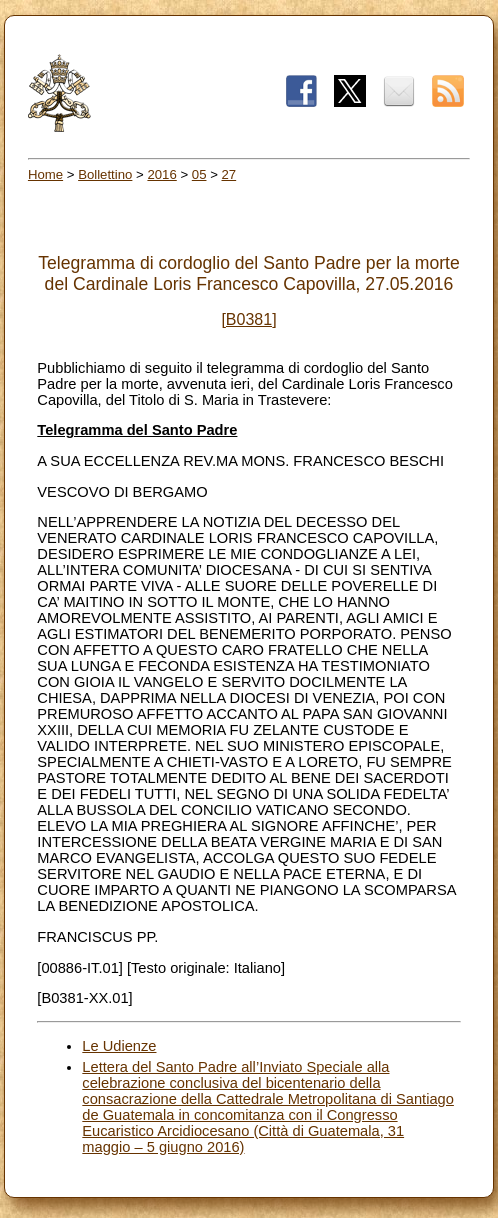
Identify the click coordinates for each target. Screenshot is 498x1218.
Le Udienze (119, 1046)
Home (45, 174)
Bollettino (105, 174)
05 (199, 174)
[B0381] (248, 319)
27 (229, 174)
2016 (161, 174)
